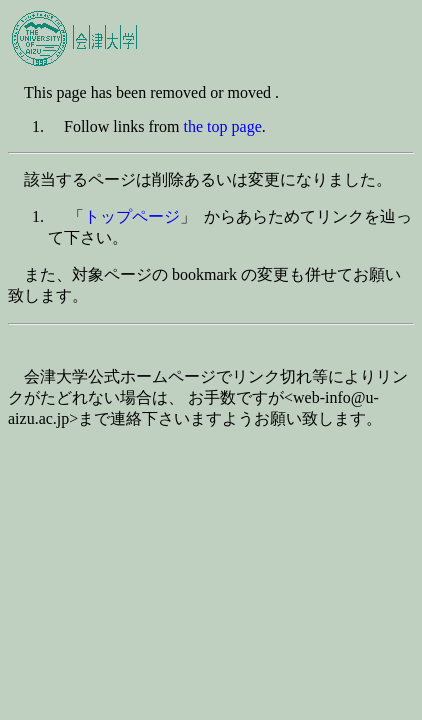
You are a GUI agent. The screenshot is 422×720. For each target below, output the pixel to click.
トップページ (132, 216)
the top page (223, 126)
